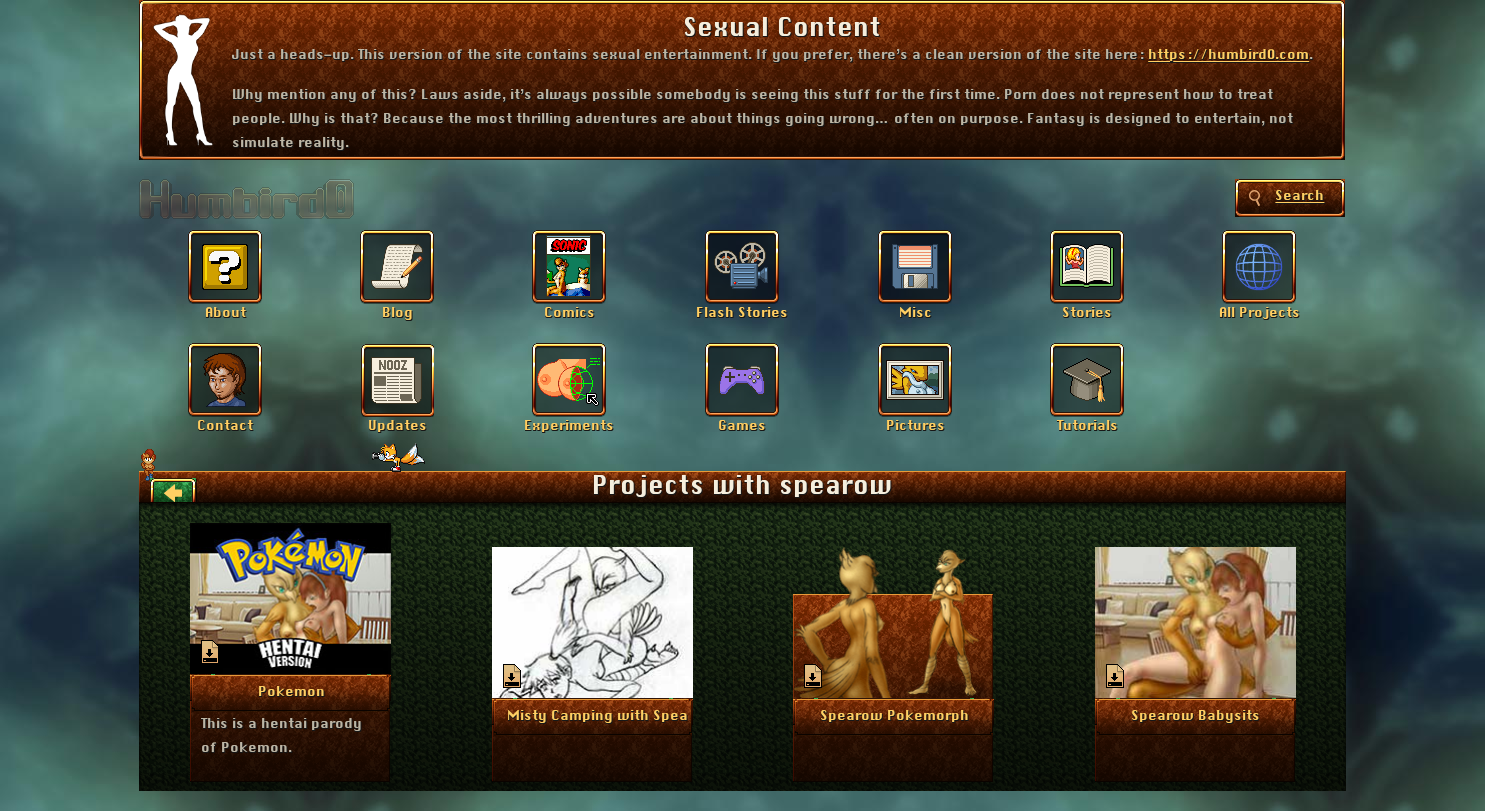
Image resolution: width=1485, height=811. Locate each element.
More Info (291, 691)
